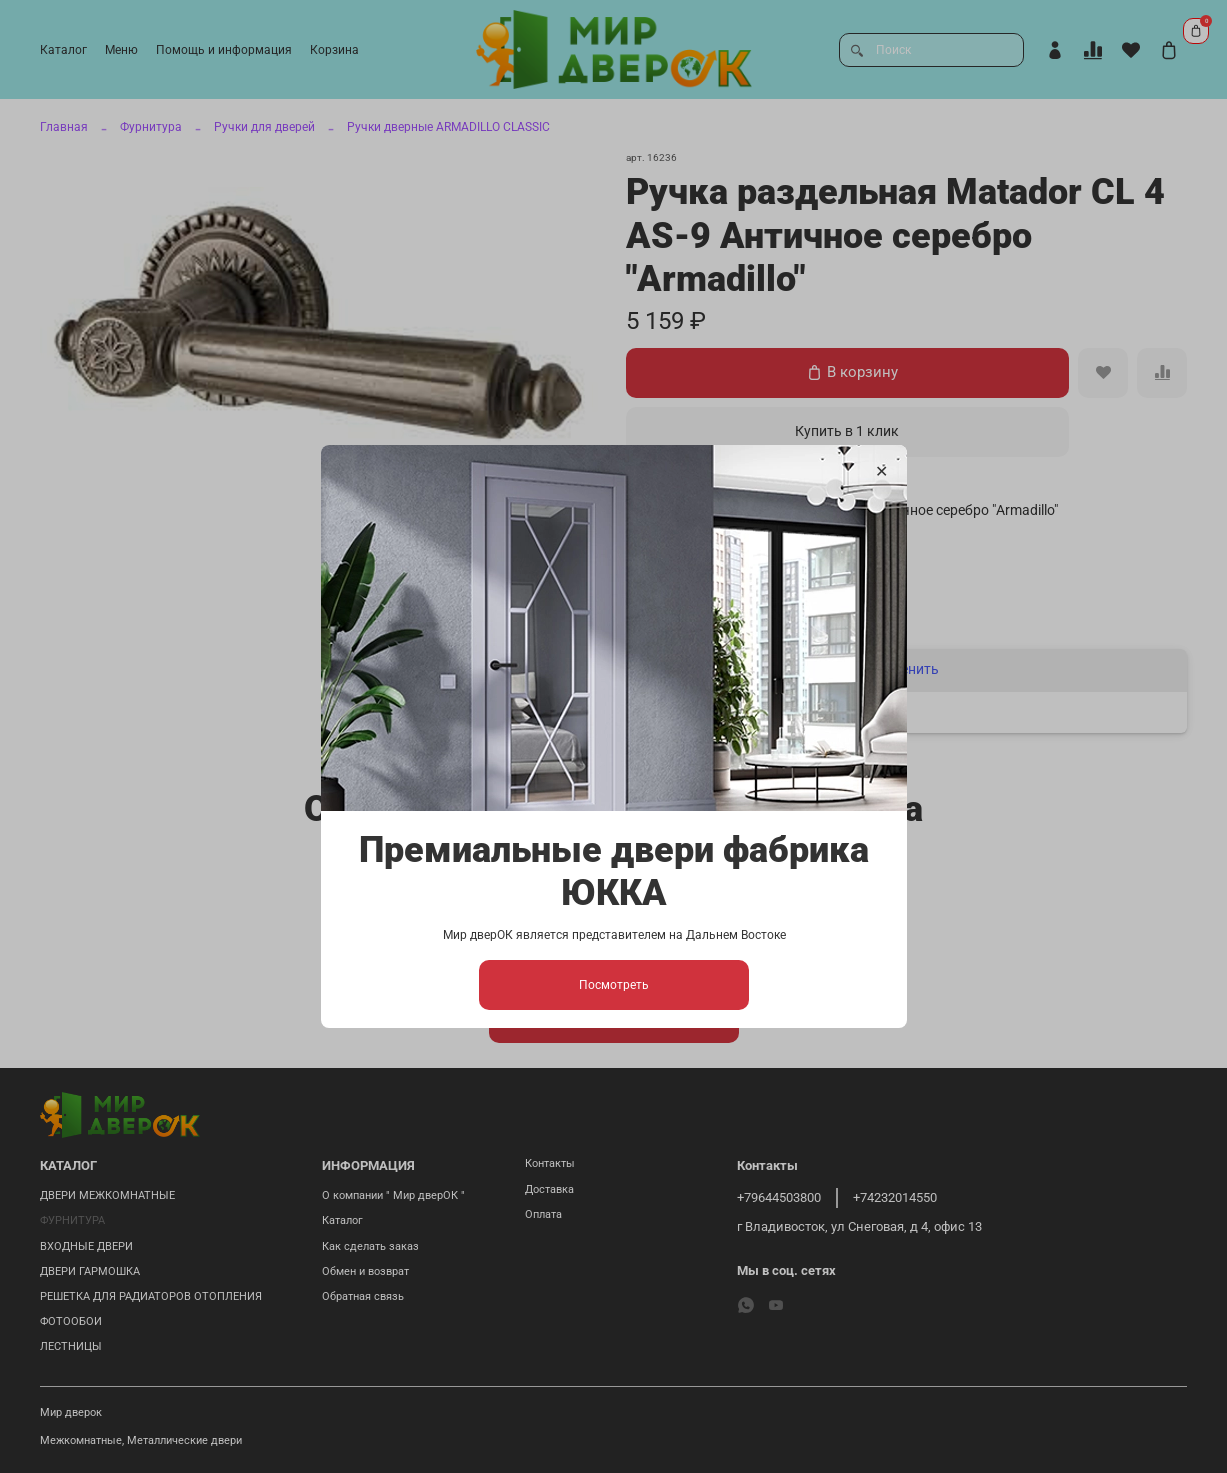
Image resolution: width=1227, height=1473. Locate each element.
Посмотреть (614, 985)
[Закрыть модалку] (880, 472)
